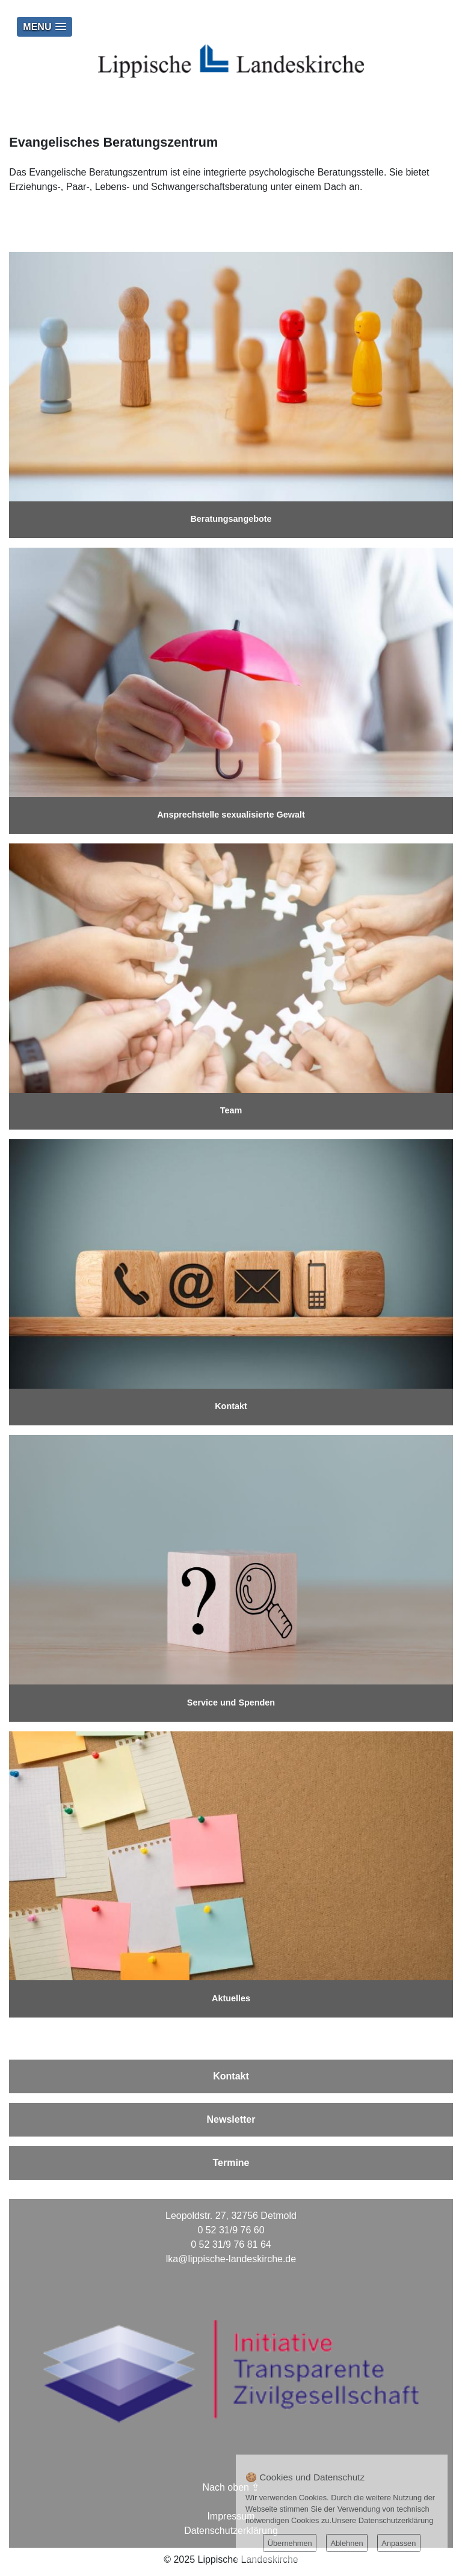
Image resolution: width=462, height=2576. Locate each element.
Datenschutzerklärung (231, 2531)
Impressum (230, 2516)
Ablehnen (346, 2543)
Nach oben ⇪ (231, 2487)
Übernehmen (290, 2543)
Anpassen (398, 2543)
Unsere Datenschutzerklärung (382, 2520)
